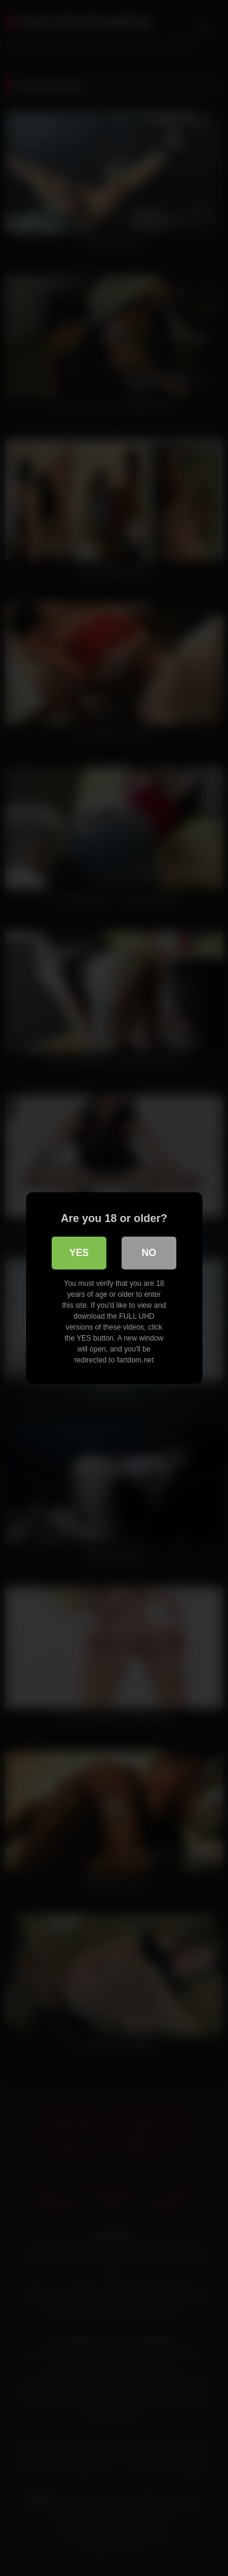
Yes (79, 1253)
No (149, 1253)
